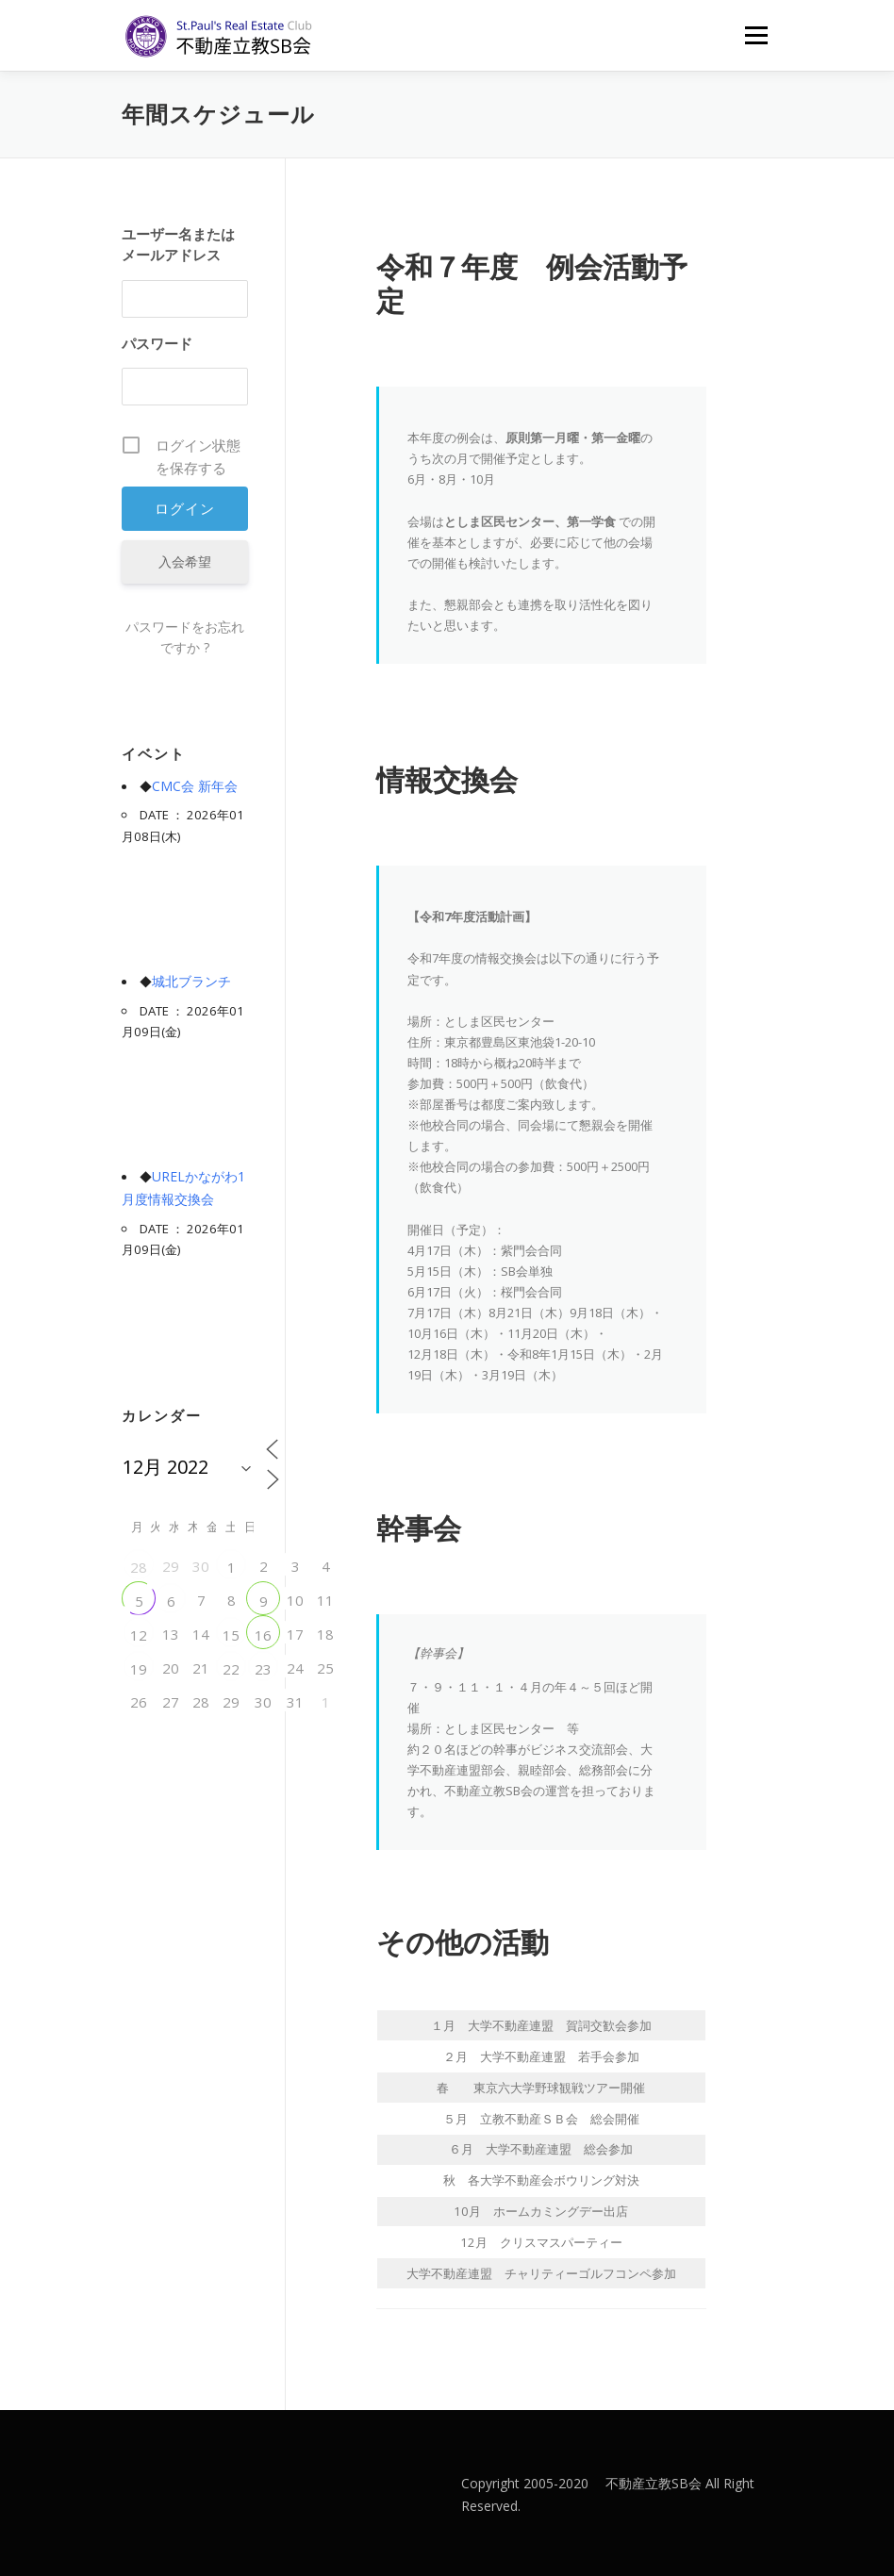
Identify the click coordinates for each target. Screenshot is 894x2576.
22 (231, 1669)
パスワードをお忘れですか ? (184, 637)
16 (263, 1635)
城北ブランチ (191, 981)
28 (138, 1567)
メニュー (755, 34)
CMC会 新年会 (195, 786)
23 (263, 1669)
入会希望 (184, 561)
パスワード (157, 343)
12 (138, 1635)
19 (138, 1669)
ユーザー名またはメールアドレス (178, 244)
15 (231, 1635)
